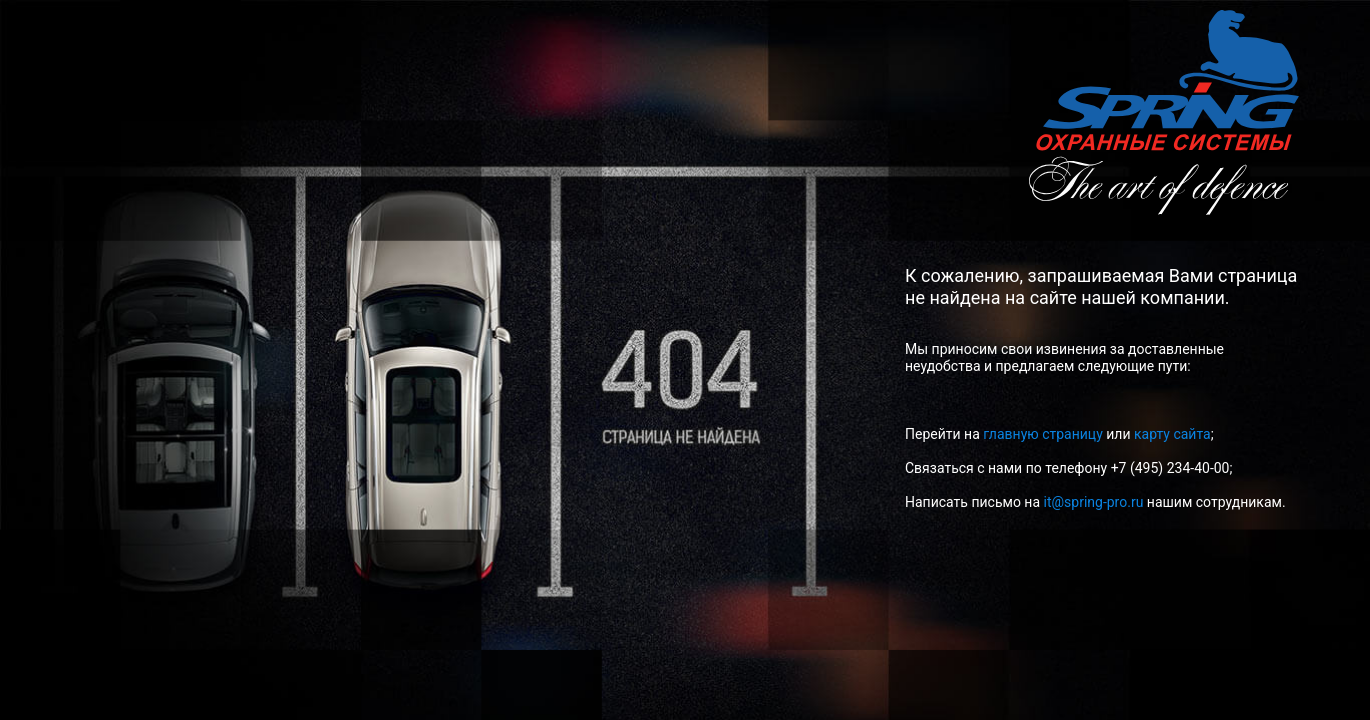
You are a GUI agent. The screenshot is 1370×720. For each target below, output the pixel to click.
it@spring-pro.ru (1094, 502)
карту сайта (1172, 434)
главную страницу (1043, 434)
